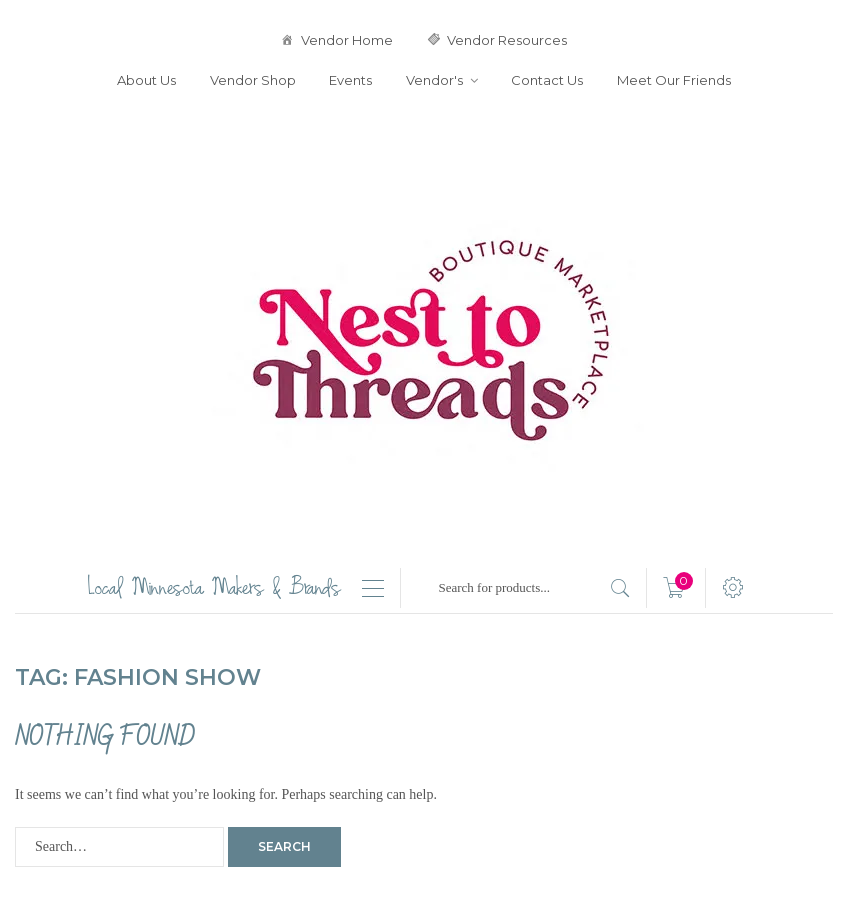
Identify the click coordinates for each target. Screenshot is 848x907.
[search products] (620, 588)
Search (284, 846)
